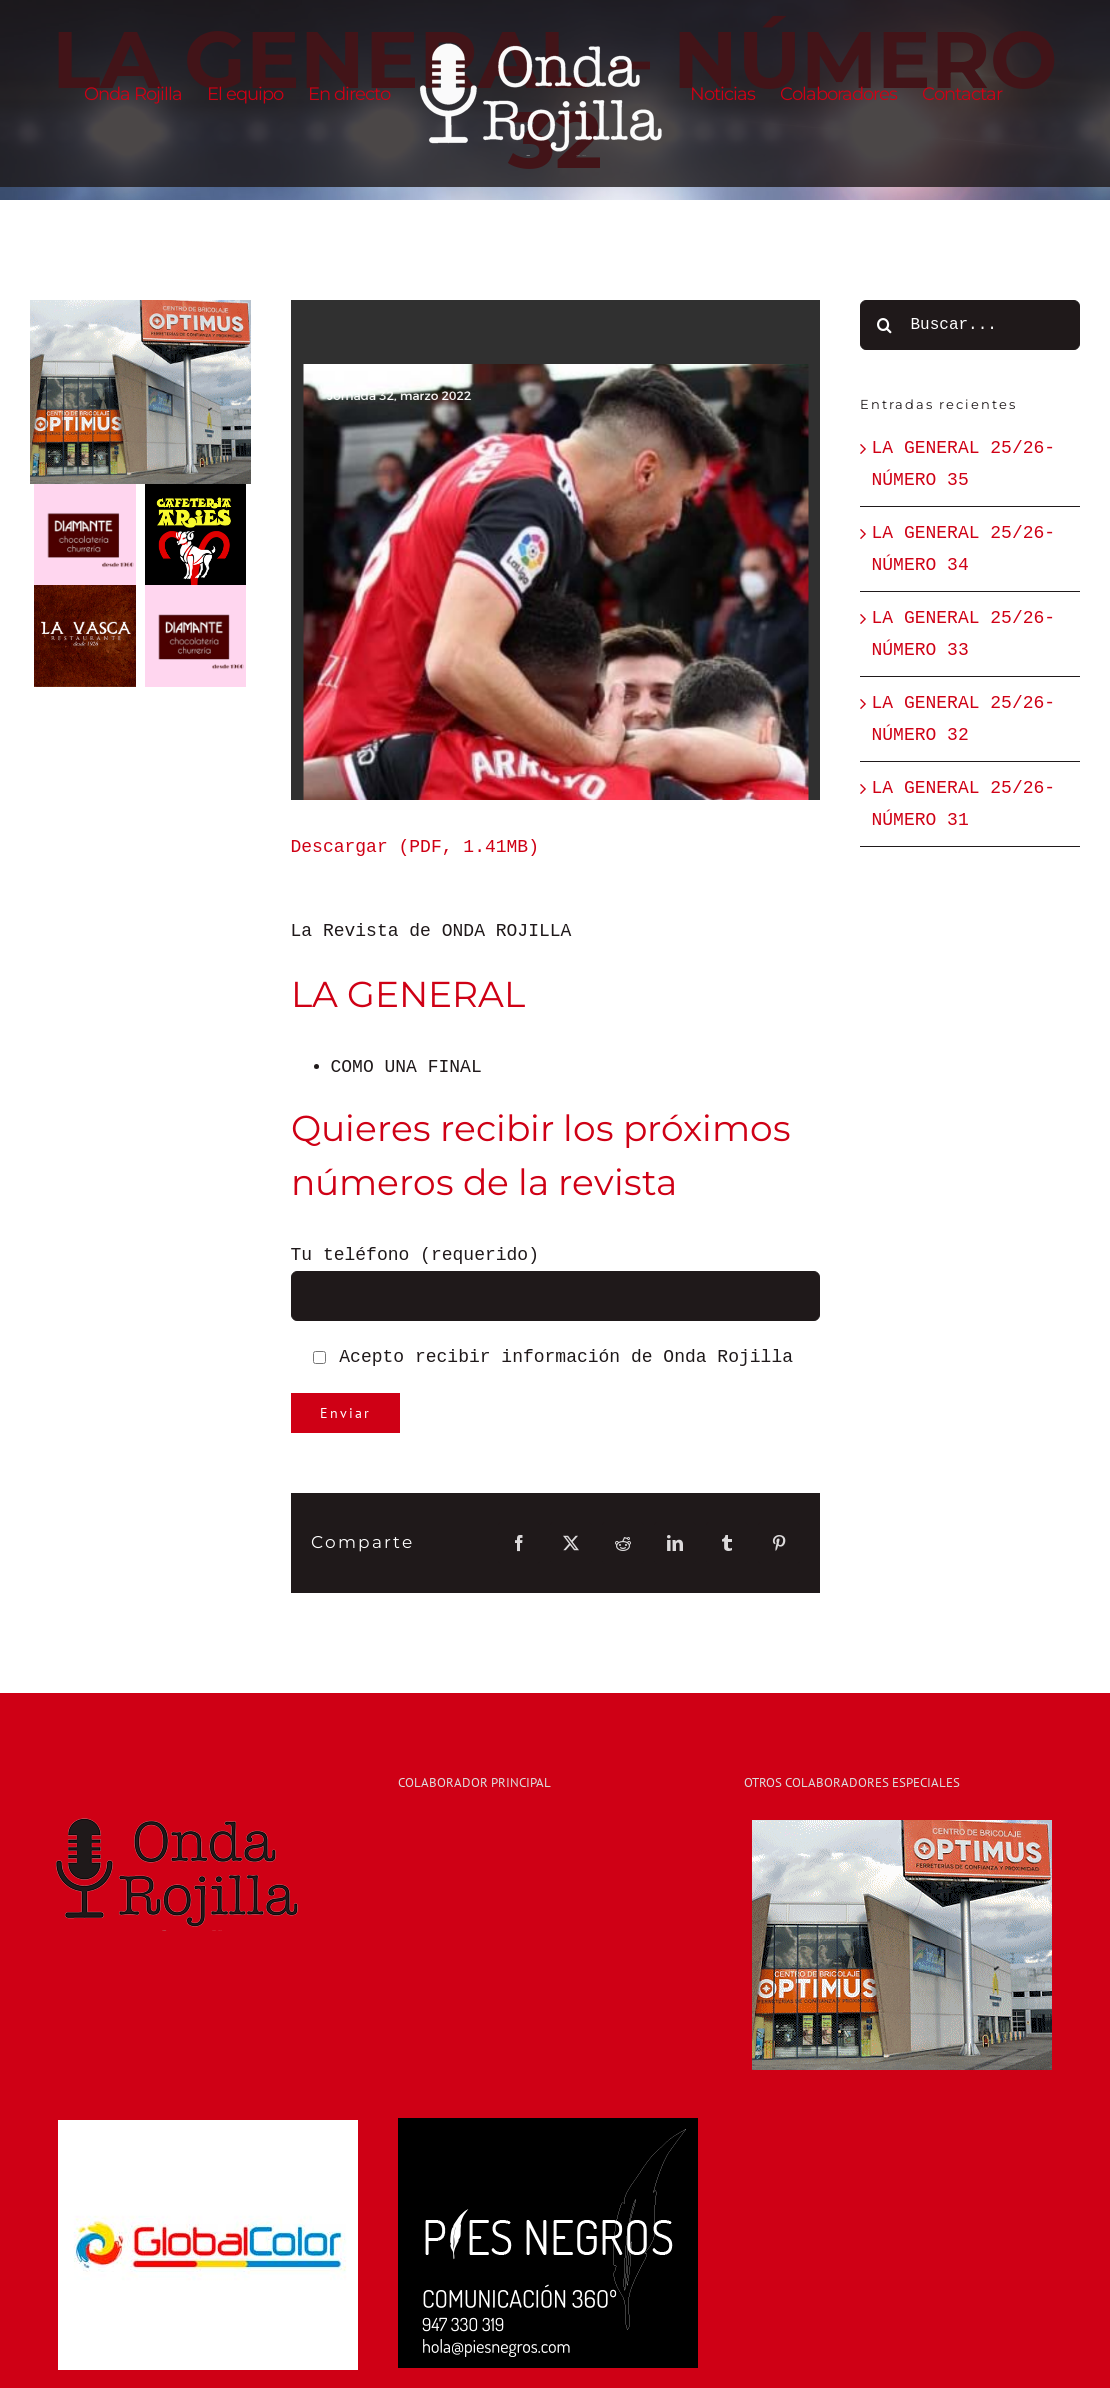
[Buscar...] (970, 325)
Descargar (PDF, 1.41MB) (415, 847)
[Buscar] (885, 325)
